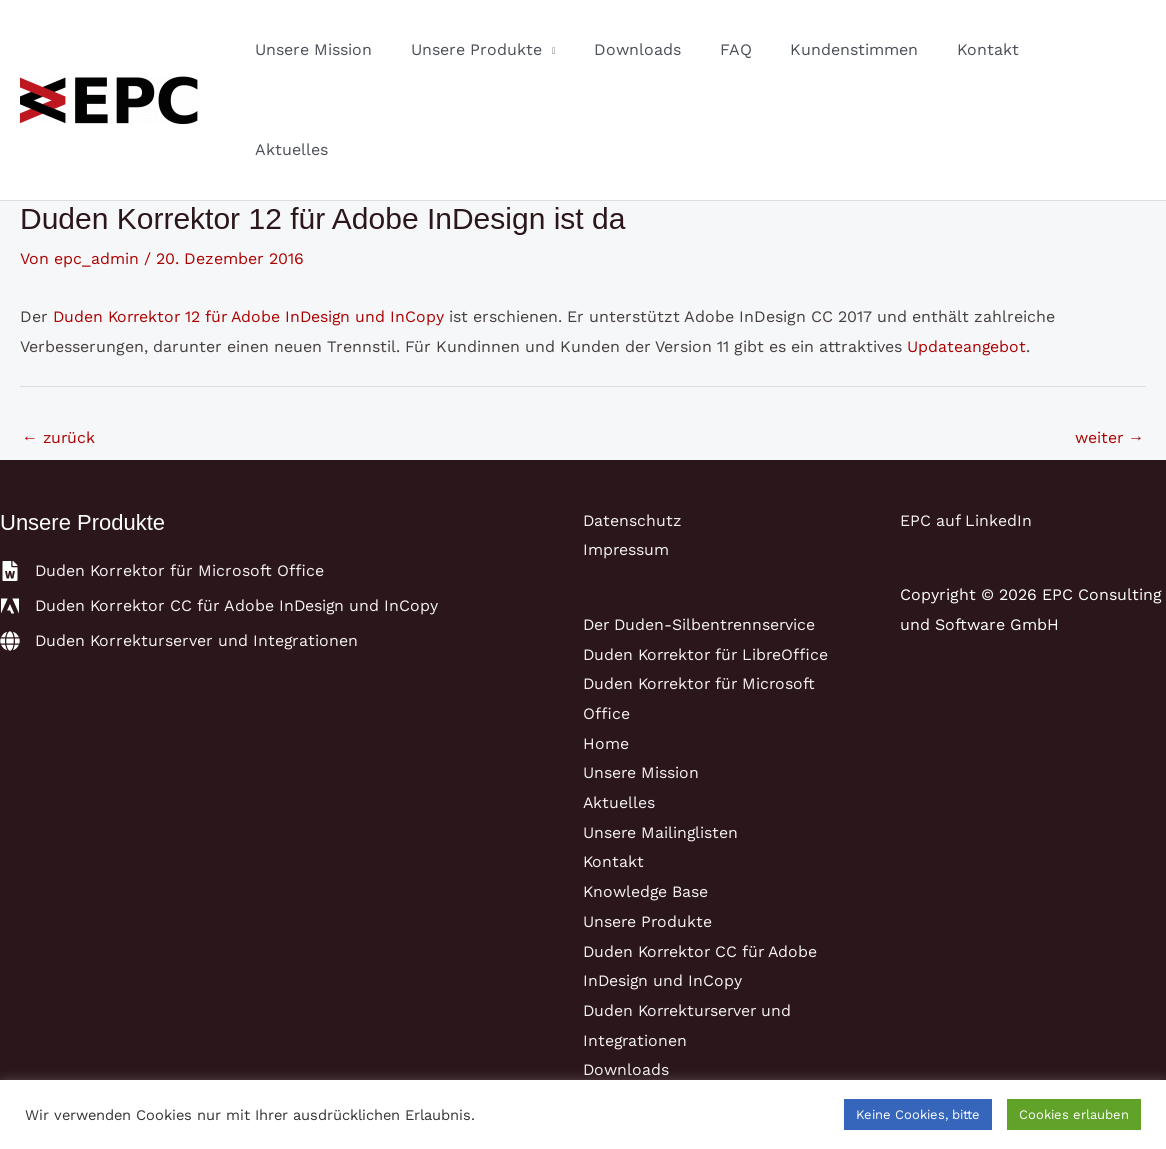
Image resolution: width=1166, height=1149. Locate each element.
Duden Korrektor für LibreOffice (709, 554)
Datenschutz (633, 420)
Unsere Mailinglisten (661, 732)
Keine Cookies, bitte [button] (918, 1114)
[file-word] (163, 471)
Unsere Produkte (508, 49)
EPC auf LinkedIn (966, 420)
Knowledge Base (646, 791)
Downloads (663, 49)
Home (606, 643)
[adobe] (221, 506)
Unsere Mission (352, 49)
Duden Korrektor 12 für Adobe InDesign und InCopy (253, 216)
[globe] (180, 541)
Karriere (614, 1029)
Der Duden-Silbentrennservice (701, 524)
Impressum (626, 450)
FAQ (755, 49)
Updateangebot (967, 246)
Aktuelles (1093, 49)
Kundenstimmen (867, 49)
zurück (59, 337)
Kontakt (994, 49)
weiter (1109, 337)
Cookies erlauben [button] (1074, 1114)
